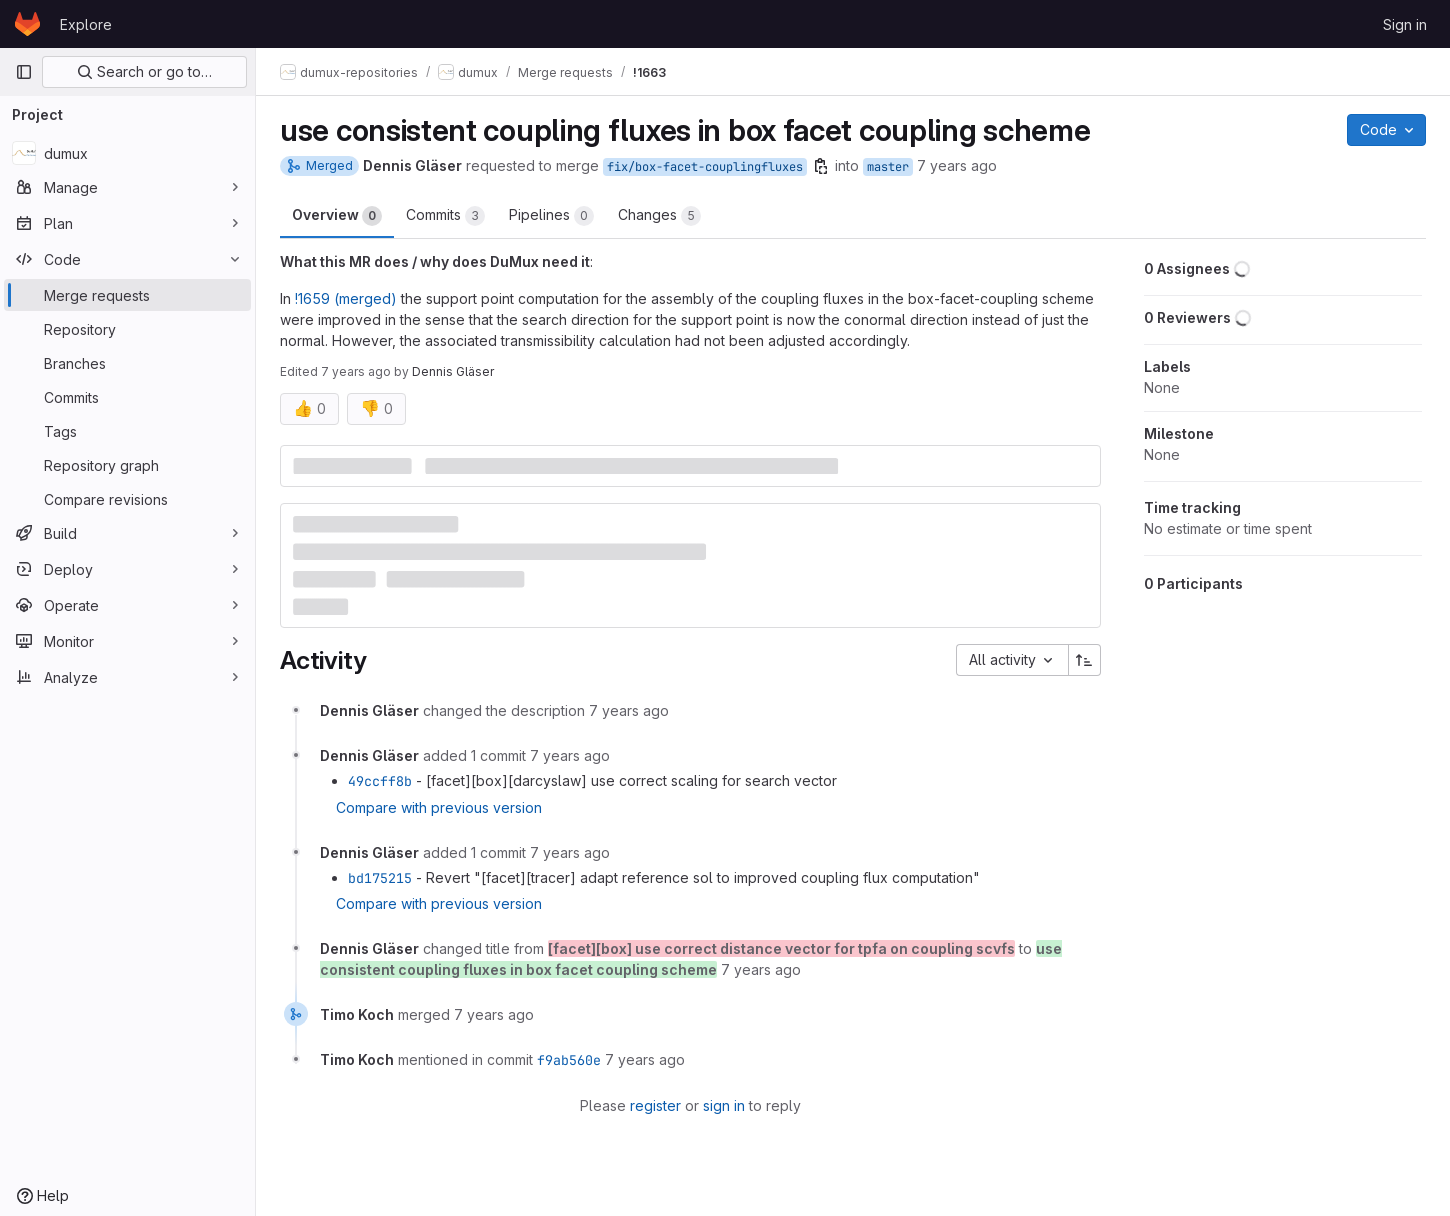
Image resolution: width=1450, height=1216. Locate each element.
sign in (724, 1105)
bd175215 (380, 878)
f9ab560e (569, 1060)
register (655, 1105)
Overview (337, 216)
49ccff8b (380, 781)
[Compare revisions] (127, 499)
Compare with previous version (439, 807)
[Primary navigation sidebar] (24, 72)
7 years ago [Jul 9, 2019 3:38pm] (356, 371)
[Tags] (127, 431)
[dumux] (127, 153)
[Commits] (127, 397)
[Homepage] (27, 24)
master (888, 167)
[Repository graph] (127, 465)
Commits (445, 216)
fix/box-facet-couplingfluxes (705, 167)
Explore (86, 24)
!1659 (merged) (346, 298)
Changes (659, 216)
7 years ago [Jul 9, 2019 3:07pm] (957, 165)
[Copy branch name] (821, 166)
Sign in (1405, 24)
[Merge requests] (127, 295)
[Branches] (127, 363)
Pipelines (551, 216)
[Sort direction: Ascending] (1085, 660)
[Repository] (127, 329)
